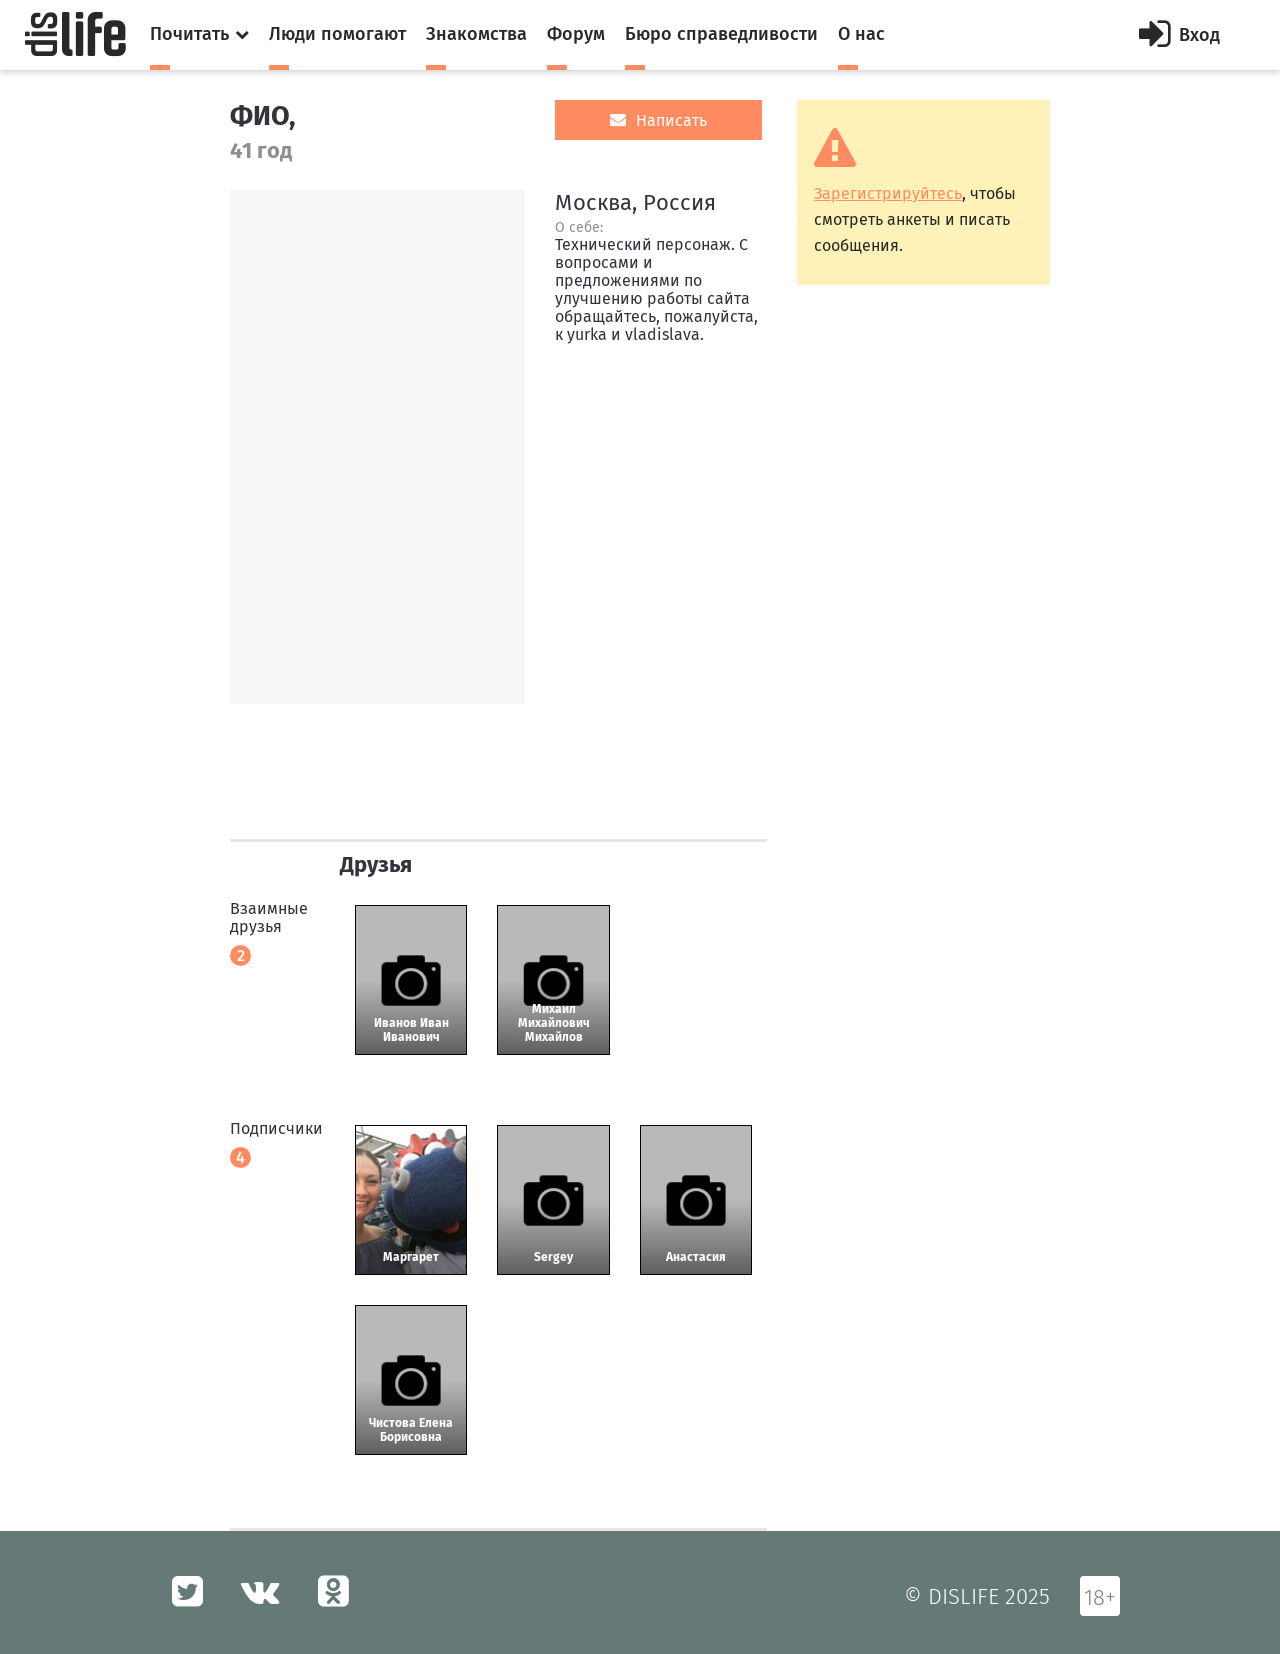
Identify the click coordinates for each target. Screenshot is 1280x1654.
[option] (377, 447)
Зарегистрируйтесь (888, 193)
